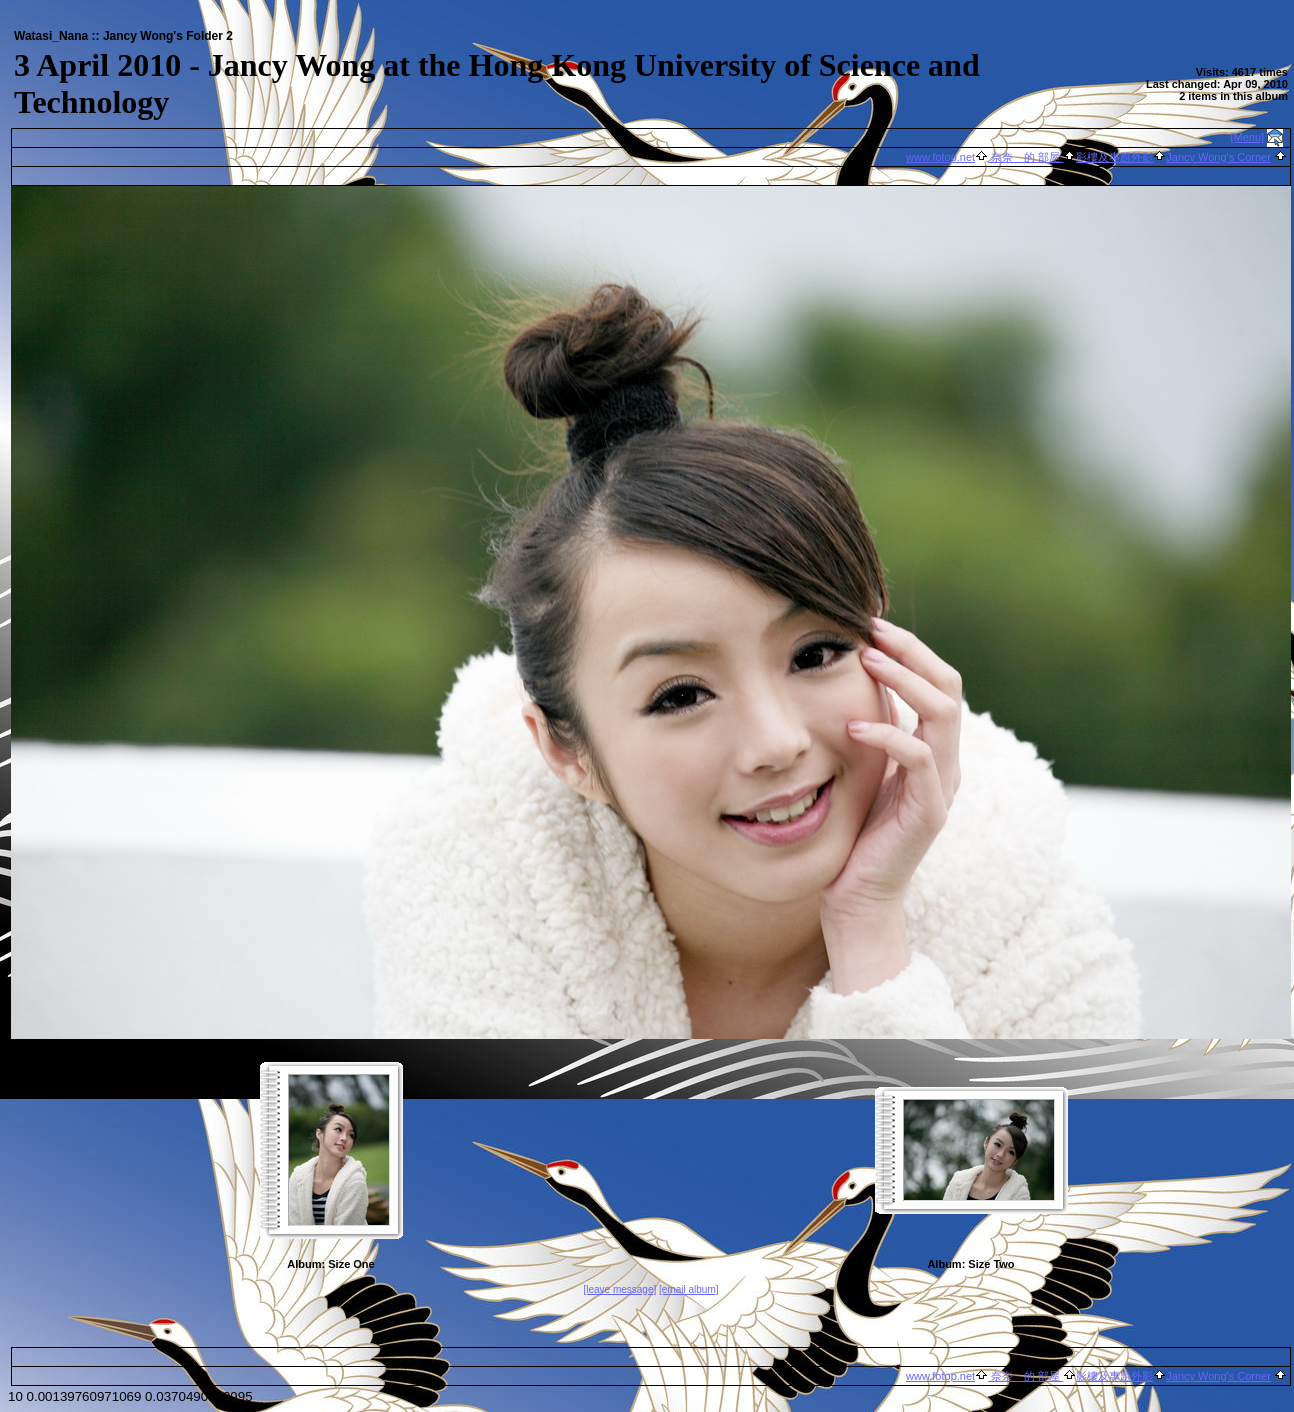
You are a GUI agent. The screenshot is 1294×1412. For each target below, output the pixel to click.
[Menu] (1248, 137)
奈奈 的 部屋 (1025, 157)
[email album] (688, 1289)
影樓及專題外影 (1114, 157)
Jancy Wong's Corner (1218, 157)
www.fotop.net (940, 157)
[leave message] (619, 1289)
